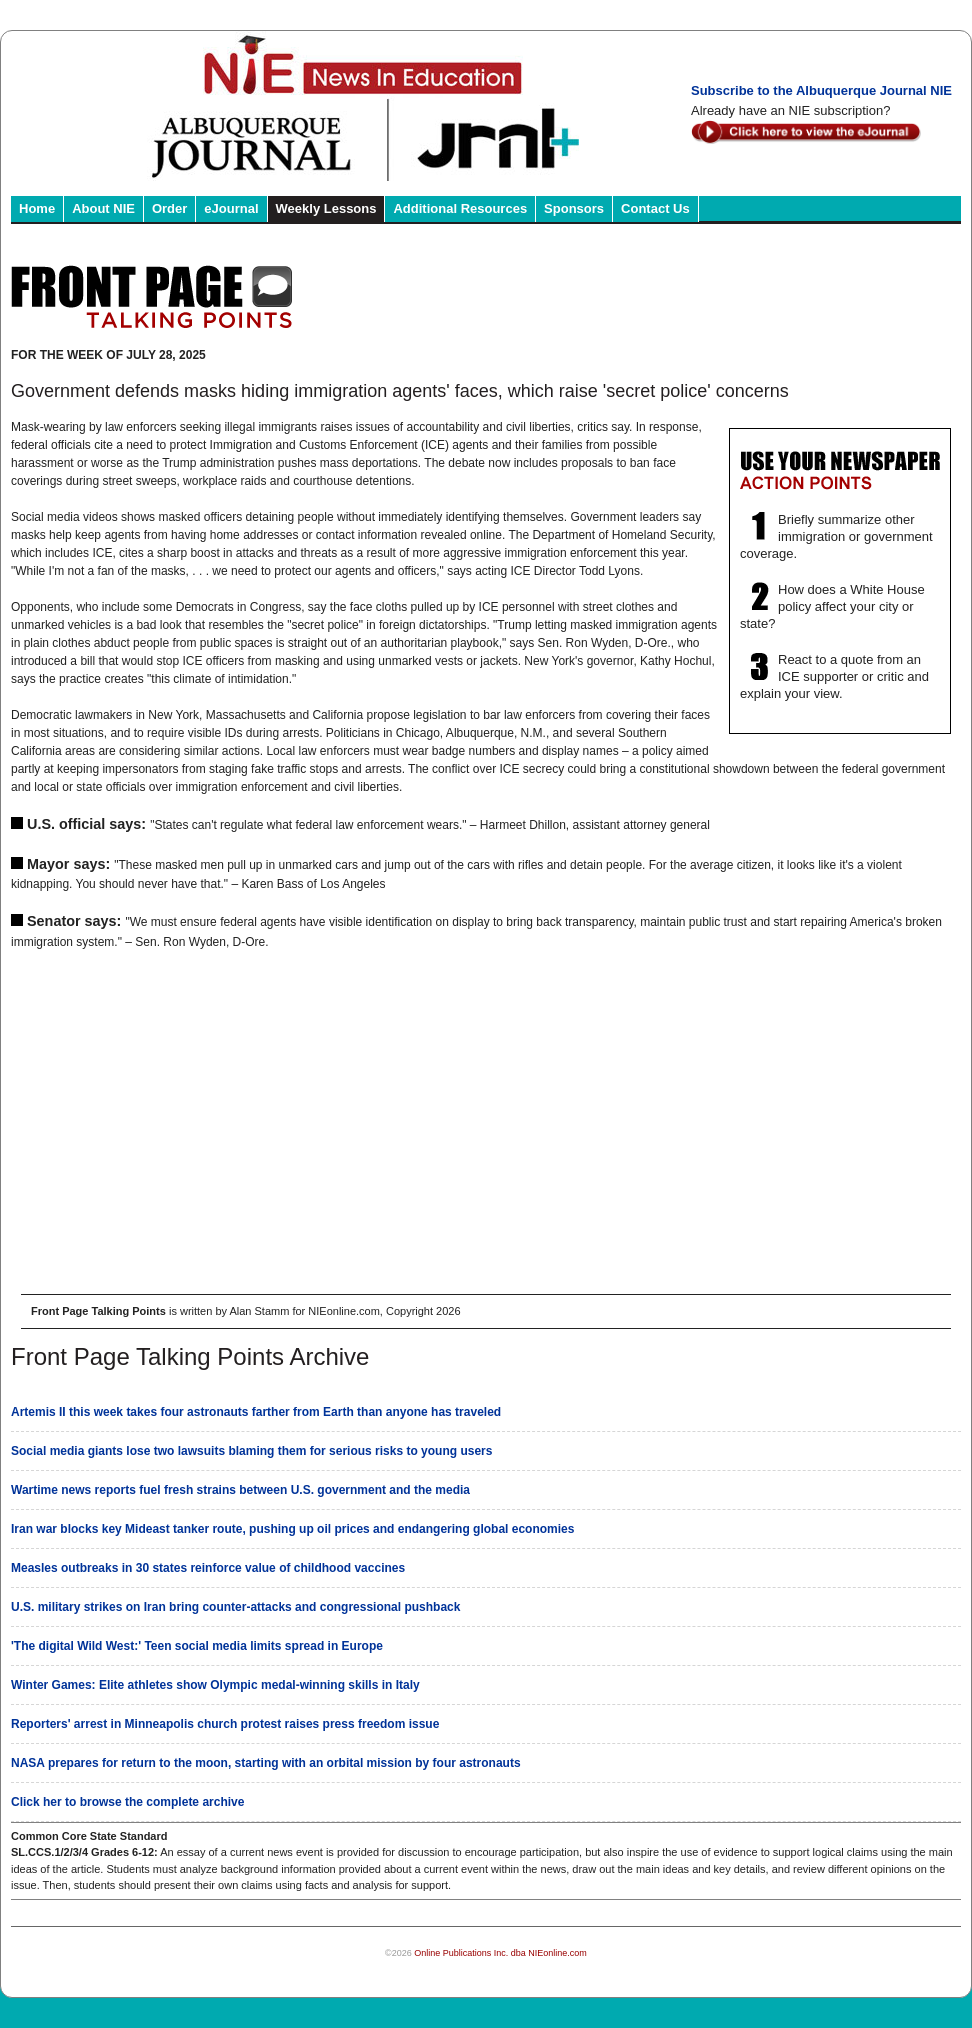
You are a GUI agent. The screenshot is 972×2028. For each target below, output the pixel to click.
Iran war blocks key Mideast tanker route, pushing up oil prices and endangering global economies (292, 1529)
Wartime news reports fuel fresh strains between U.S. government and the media (240, 1490)
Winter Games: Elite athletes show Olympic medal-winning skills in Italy (215, 1685)
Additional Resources (460, 208)
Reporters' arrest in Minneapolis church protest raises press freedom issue (225, 1724)
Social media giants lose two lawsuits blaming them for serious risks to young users (251, 1451)
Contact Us (655, 208)
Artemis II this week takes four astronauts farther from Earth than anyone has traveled (256, 1412)
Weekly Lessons (326, 208)
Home (37, 208)
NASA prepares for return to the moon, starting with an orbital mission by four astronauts (266, 1763)
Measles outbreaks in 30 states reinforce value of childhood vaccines (208, 1568)
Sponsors (574, 208)
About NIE (103, 208)
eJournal (231, 208)
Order (169, 208)
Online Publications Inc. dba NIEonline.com (500, 1953)
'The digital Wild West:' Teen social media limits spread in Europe (197, 1646)
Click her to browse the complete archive (127, 1802)
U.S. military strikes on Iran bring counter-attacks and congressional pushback (235, 1607)
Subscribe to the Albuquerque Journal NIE (821, 90)
